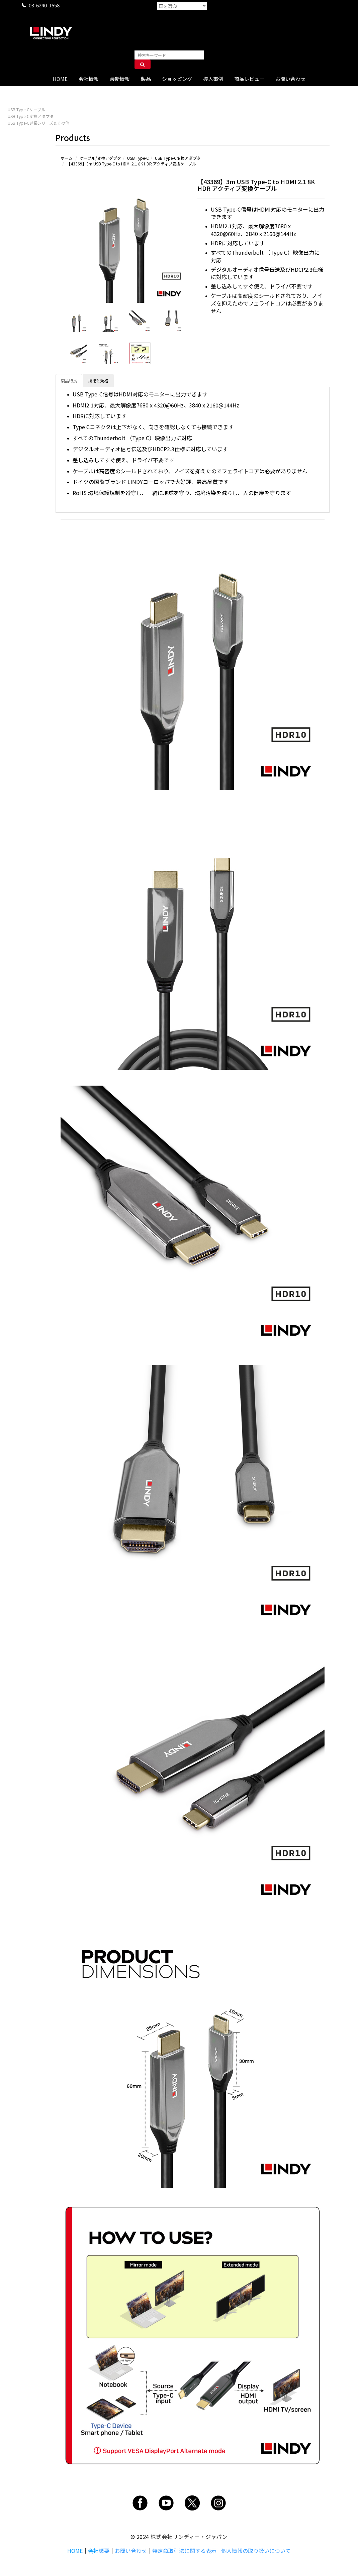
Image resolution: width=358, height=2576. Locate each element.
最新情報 (120, 78)
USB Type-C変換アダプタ (31, 116)
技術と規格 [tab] (98, 380)
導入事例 (213, 78)
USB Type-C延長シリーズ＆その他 (38, 123)
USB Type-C (138, 158)
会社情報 (89, 78)
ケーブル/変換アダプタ (100, 158)
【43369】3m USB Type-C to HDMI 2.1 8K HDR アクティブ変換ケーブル (131, 163)
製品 (146, 78)
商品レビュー (249, 78)
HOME (60, 78)
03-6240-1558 (44, 5)
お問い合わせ (290, 78)
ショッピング (177, 78)
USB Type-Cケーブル (26, 109)
